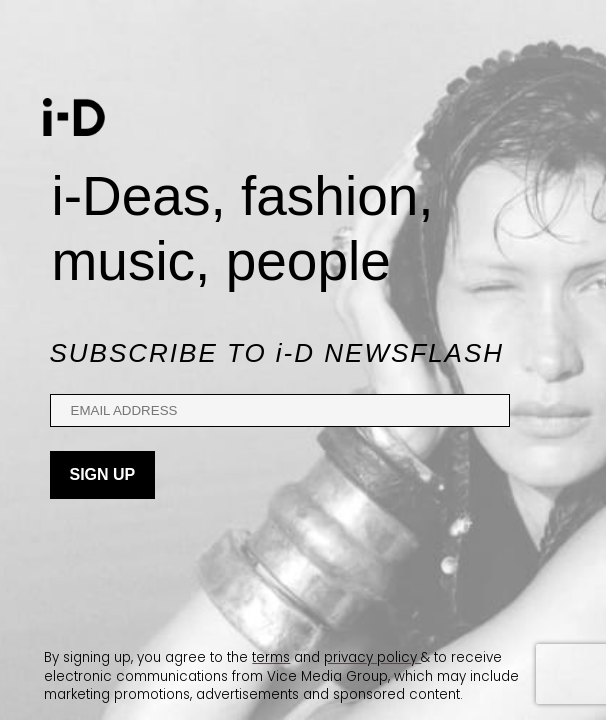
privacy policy (372, 657)
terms (271, 657)
